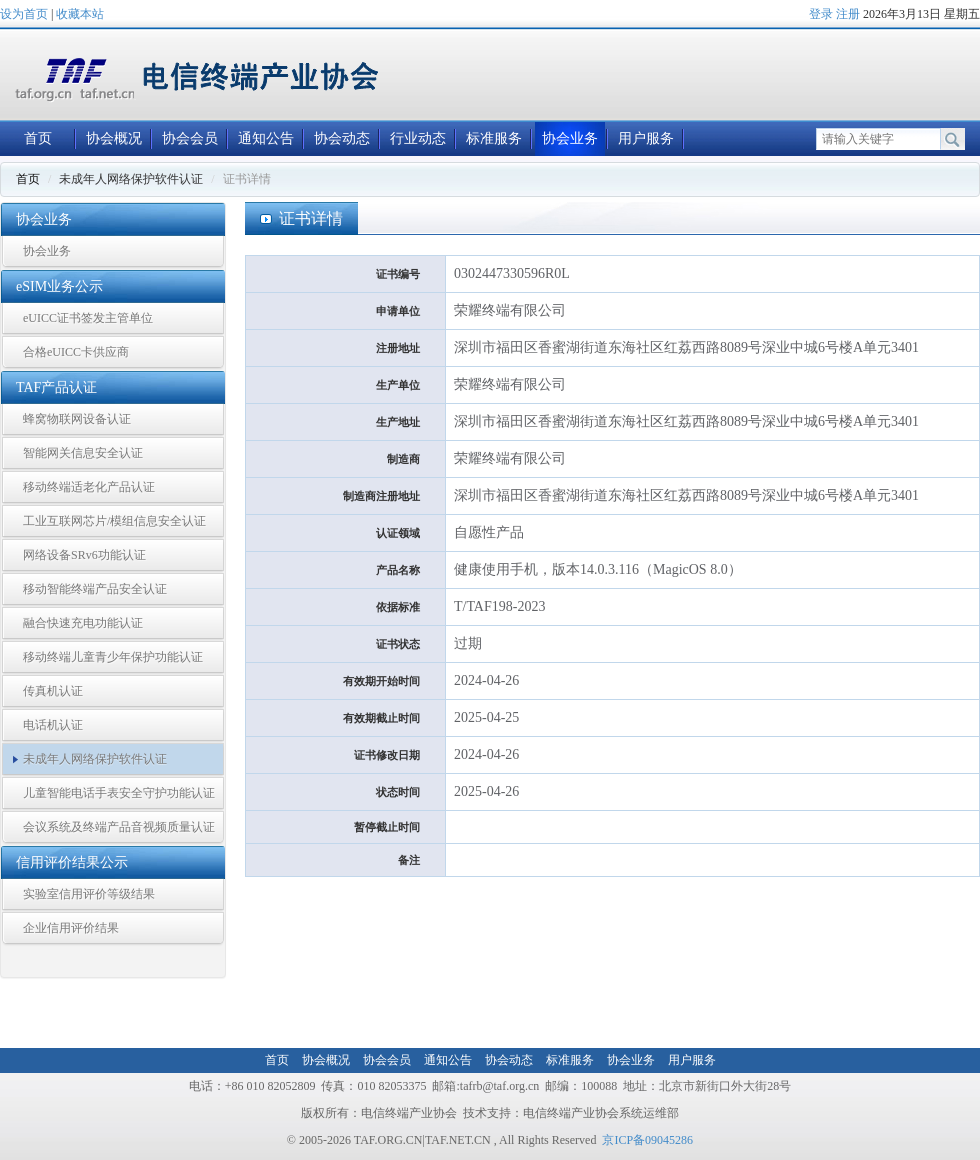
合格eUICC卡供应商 (76, 352)
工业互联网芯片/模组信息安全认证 (114, 521)
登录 (821, 14)
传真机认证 (53, 691)
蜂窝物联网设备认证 (77, 419)
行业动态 (418, 138)
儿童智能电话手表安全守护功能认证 (119, 793)
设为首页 (24, 14)
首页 (38, 138)
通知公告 (266, 138)
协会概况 (114, 138)
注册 (848, 14)
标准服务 (494, 138)
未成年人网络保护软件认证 (95, 759)
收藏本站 (80, 14)
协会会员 (190, 138)
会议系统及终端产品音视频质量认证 (119, 827)
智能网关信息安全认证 (83, 453)
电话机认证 (53, 725)
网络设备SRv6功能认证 (84, 555)
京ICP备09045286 (647, 1140)
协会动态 (342, 138)
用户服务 (646, 138)
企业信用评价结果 (71, 928)
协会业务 (570, 138)
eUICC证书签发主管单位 (88, 318)
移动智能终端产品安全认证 (95, 589)
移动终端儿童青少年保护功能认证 (113, 657)
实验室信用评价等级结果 (89, 894)
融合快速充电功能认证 (83, 623)
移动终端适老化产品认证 (89, 487)
